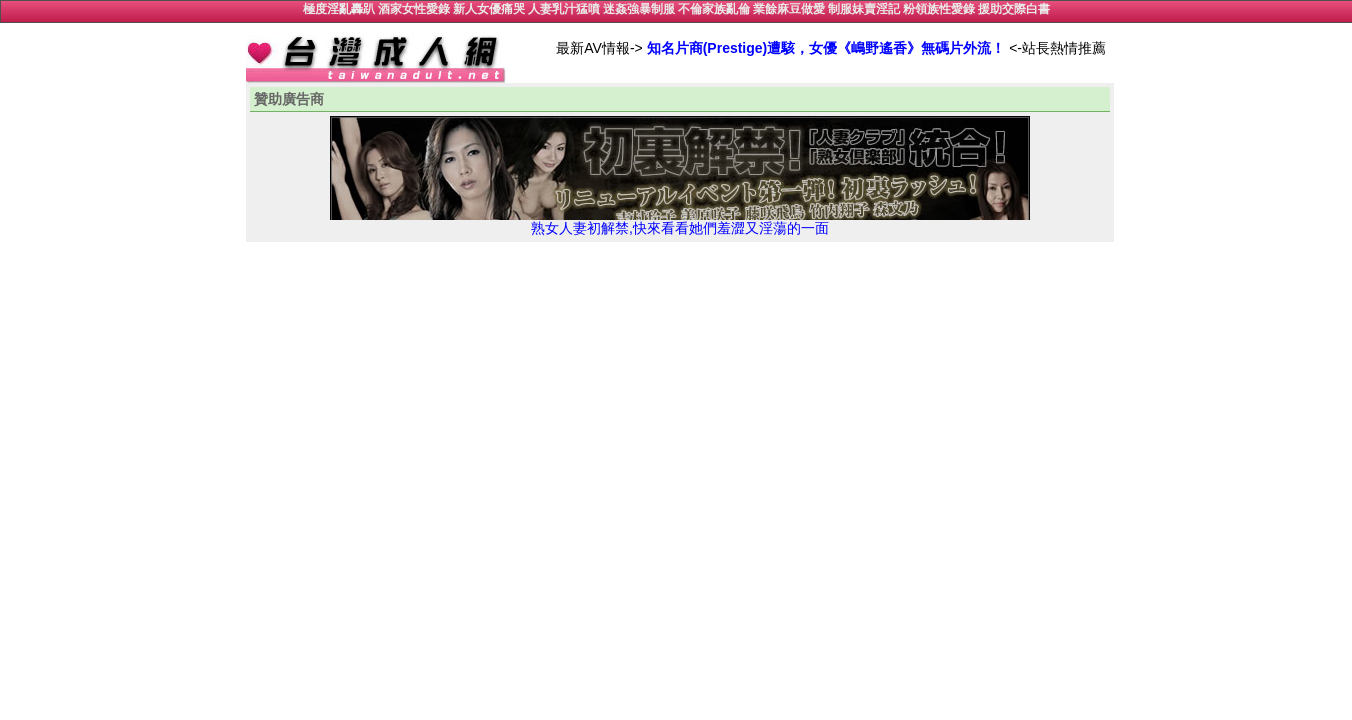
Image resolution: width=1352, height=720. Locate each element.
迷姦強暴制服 (639, 9)
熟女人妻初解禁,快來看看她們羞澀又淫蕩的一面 (680, 221)
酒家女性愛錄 (414, 9)
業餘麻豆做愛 (789, 9)
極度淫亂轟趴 (339, 9)
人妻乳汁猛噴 (564, 9)
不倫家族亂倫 (714, 9)
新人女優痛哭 (489, 9)
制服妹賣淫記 (864, 9)
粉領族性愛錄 (939, 9)
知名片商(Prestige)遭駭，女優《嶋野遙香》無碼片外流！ (826, 48)
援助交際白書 (1014, 9)
